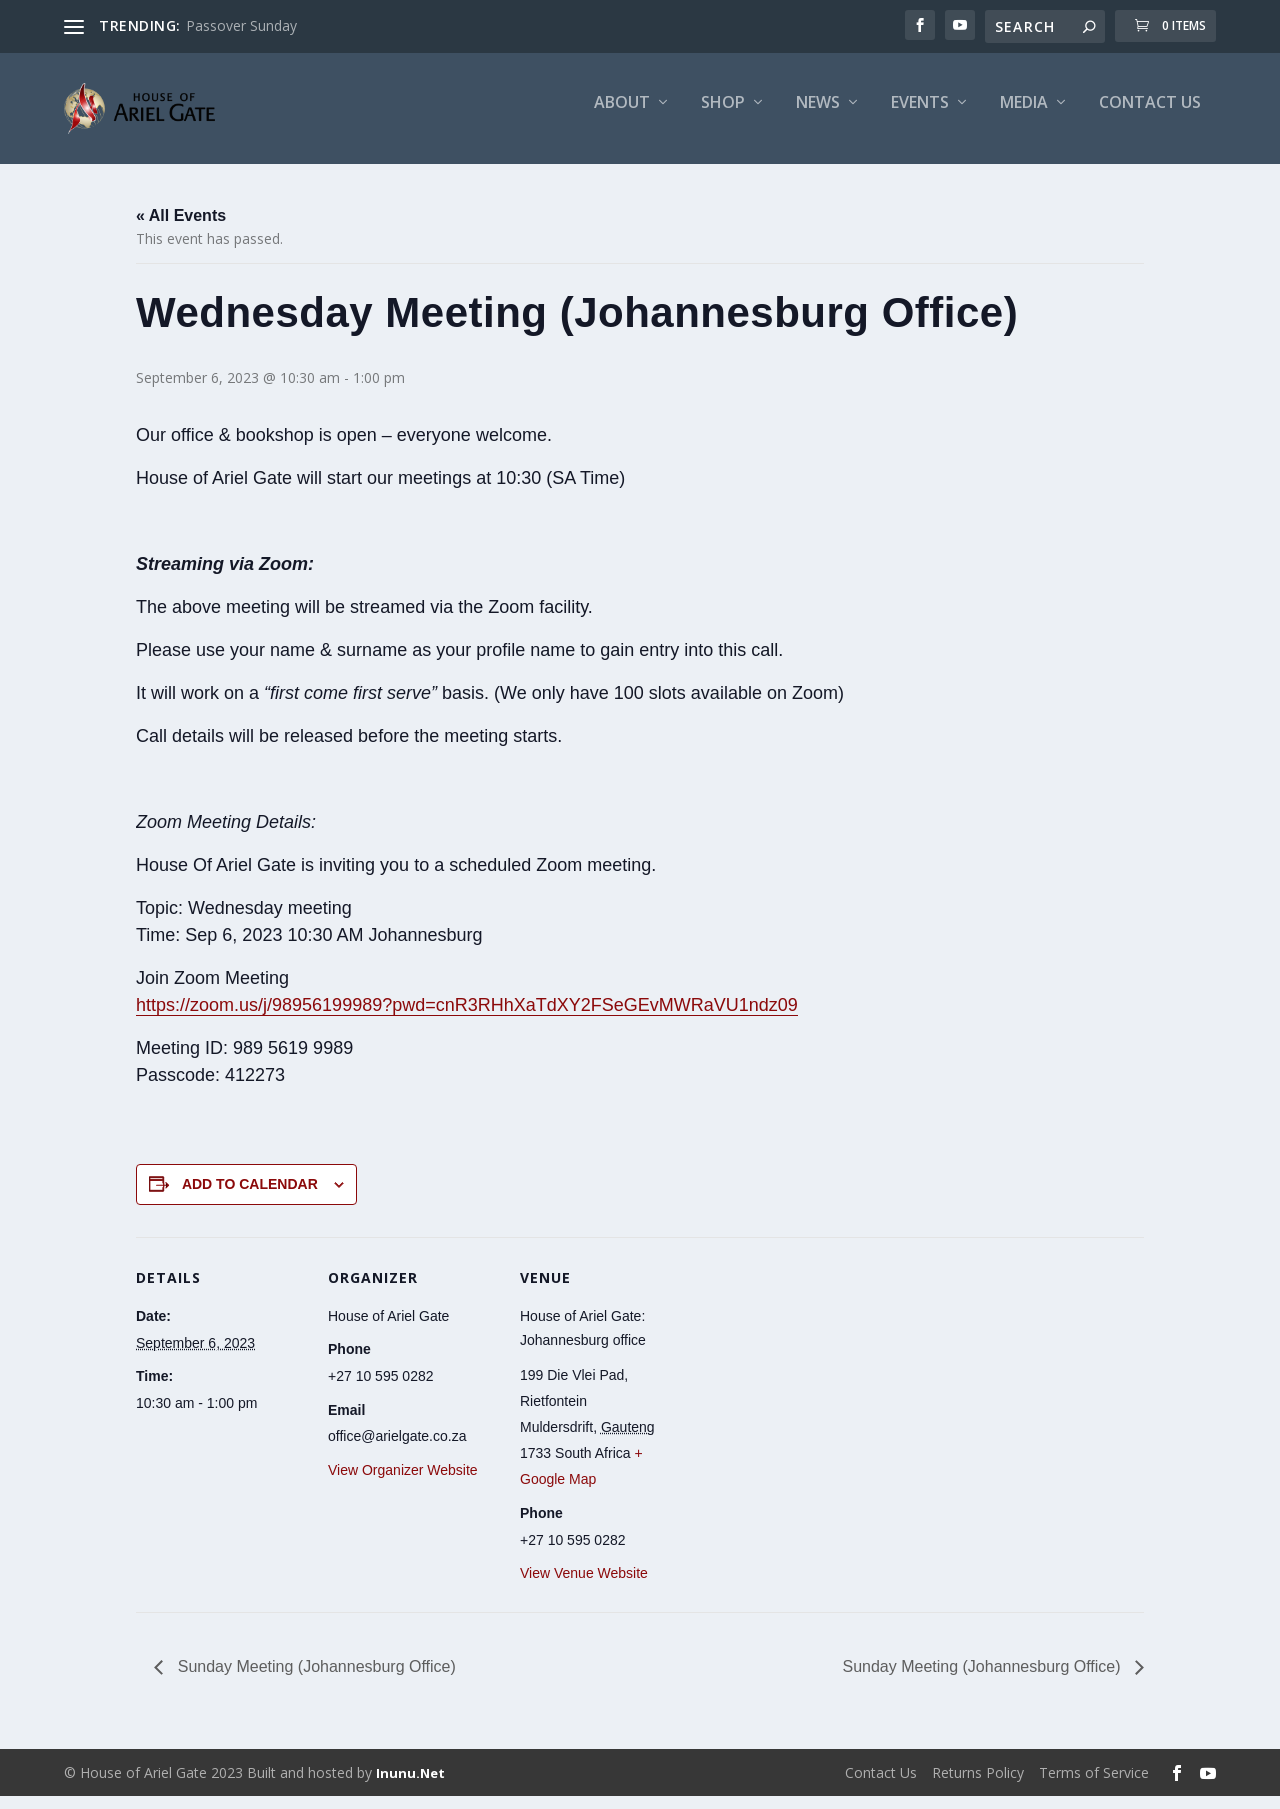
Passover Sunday (241, 25)
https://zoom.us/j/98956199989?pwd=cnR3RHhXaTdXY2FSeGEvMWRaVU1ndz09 (467, 1018)
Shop (723, 116)
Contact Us (1150, 116)
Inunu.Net (410, 1786)
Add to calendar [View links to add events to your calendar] (250, 1197)
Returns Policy (978, 1785)
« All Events (181, 228)
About (622, 116)
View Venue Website (584, 1587)
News (818, 116)
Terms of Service (1094, 1785)
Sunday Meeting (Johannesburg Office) (314, 1680)
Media (1024, 116)
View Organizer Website (403, 1483)
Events (920, 116)
